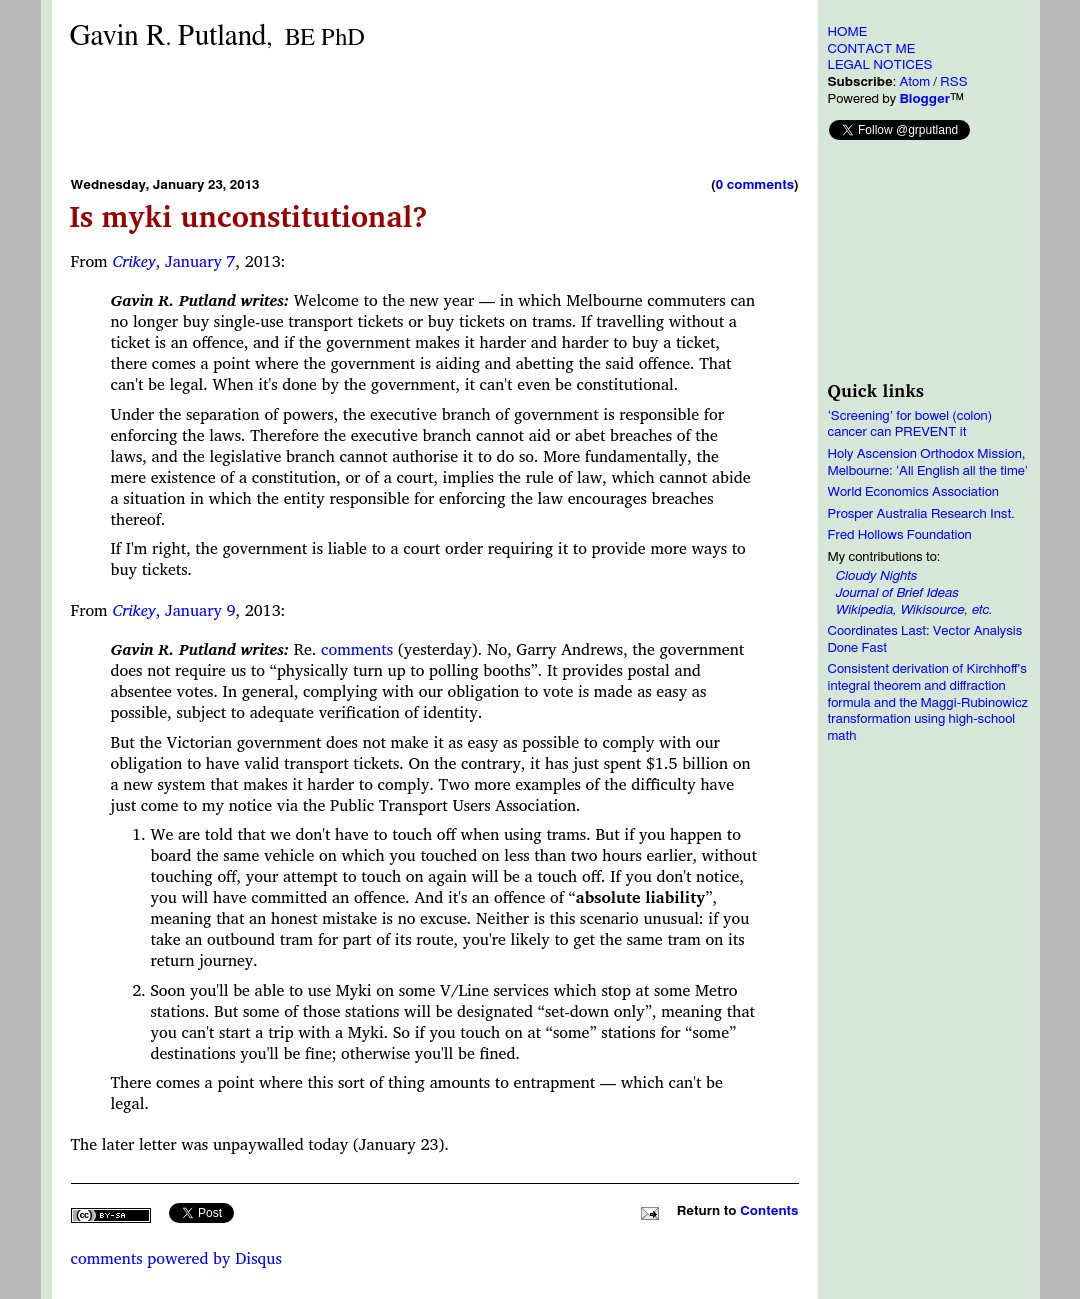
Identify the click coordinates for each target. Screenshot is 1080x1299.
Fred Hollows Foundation (900, 535)
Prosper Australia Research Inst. (921, 514)
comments (357, 649)
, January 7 (173, 261)
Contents (769, 1211)
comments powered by (176, 1258)
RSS (953, 82)
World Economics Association (914, 492)
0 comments (755, 185)
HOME (848, 32)
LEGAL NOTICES (880, 65)
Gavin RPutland (217, 36)
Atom (914, 82)
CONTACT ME (872, 49)
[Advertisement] (435, 113)
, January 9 (173, 610)
